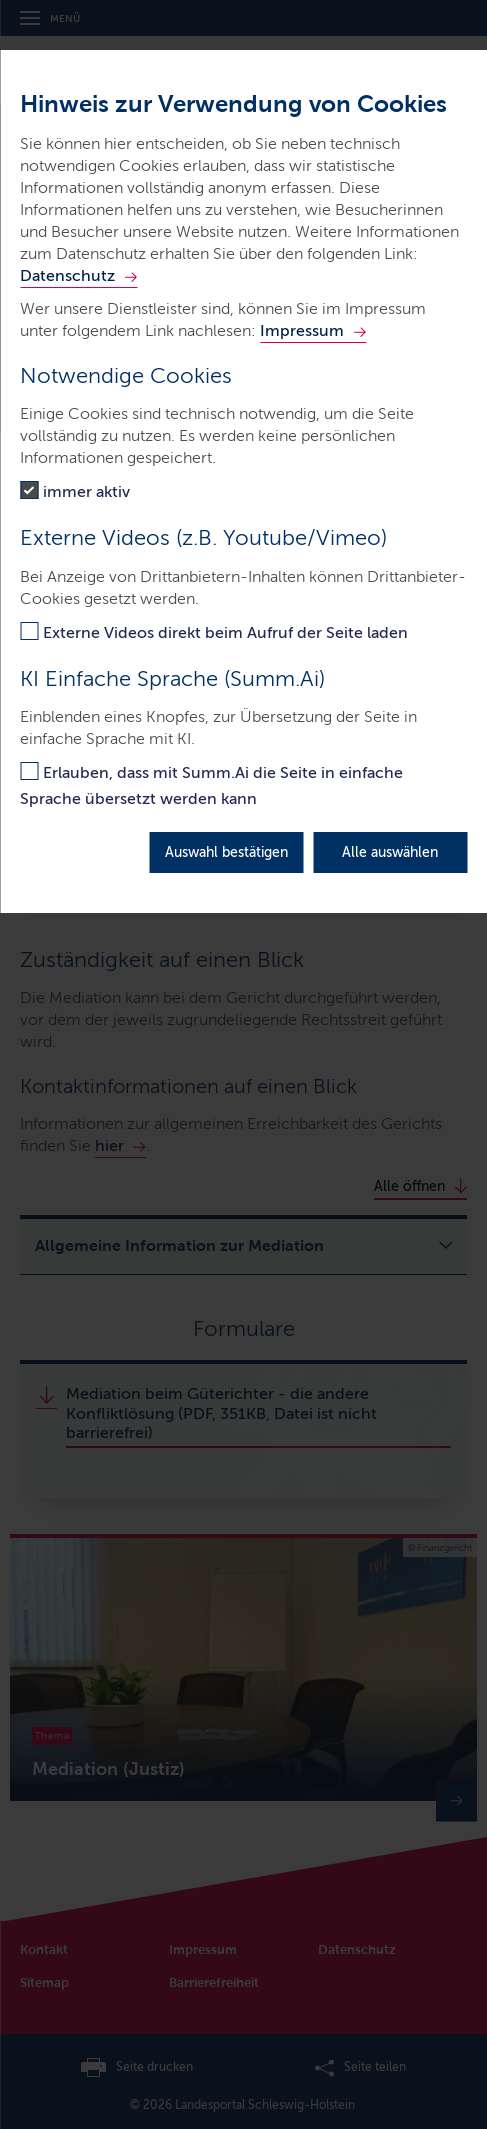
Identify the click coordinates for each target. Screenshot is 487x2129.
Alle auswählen (390, 852)
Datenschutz (67, 275)
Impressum (302, 330)
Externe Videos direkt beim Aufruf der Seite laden (225, 632)
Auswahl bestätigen (226, 852)
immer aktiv (86, 491)
